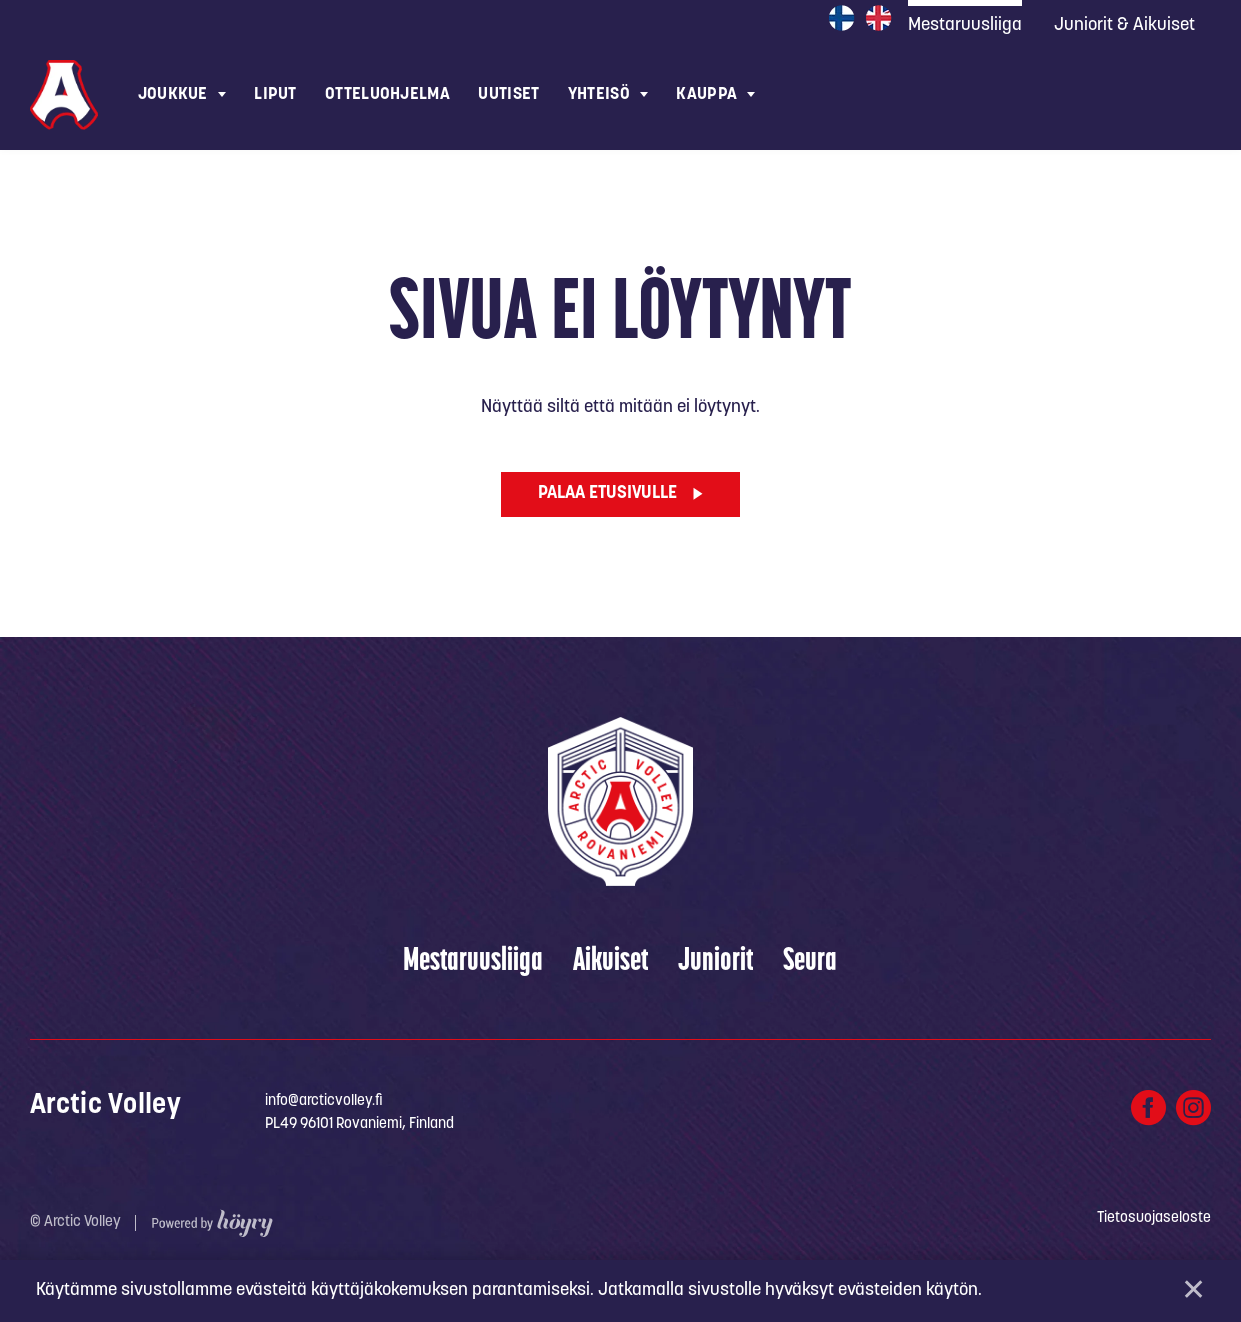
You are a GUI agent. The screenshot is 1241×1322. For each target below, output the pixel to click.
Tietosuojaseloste (1154, 1220)
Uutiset (508, 94)
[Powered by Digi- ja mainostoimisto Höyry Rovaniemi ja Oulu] (212, 1220)
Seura (810, 965)
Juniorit (715, 965)
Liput (275, 94)
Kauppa (706, 94)
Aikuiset (610, 965)
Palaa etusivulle (607, 495)
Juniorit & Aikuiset (1124, 25)
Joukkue (173, 94)
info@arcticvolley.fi (324, 1103)
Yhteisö (599, 94)
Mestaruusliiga (473, 965)
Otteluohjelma (387, 94)
